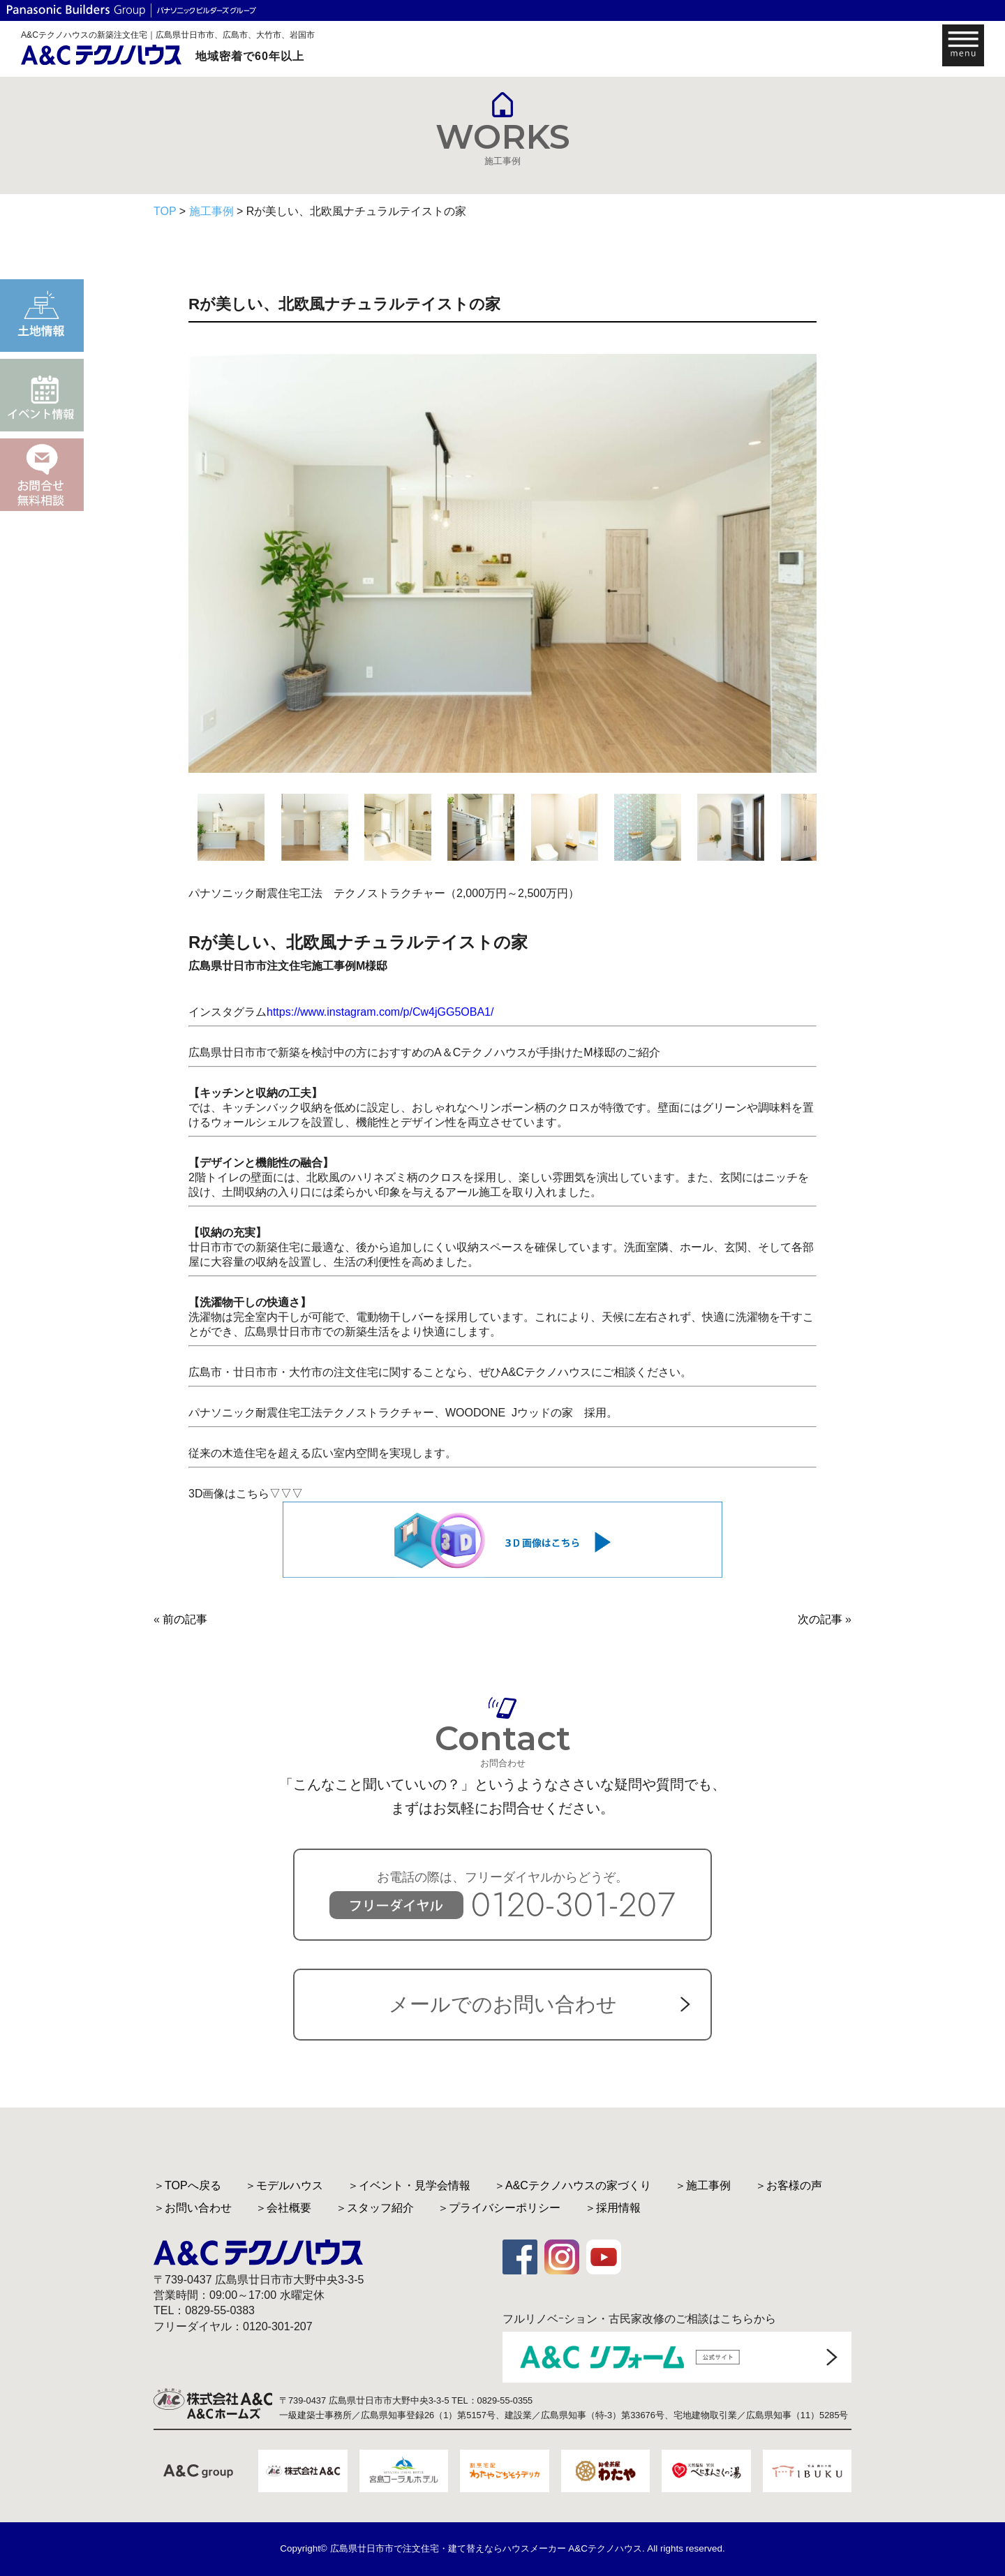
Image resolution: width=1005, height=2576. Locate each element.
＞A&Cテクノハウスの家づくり (572, 2185)
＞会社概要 (283, 2208)
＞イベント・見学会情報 (409, 2185)
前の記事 (185, 1619)
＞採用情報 (613, 2208)
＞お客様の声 (788, 2185)
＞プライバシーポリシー (499, 2208)
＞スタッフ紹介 (375, 2208)
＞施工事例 (703, 2185)
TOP (165, 211)
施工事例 (211, 211)
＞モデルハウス (284, 2185)
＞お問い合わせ (193, 2208)
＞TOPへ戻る (187, 2185)
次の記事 (820, 1619)
